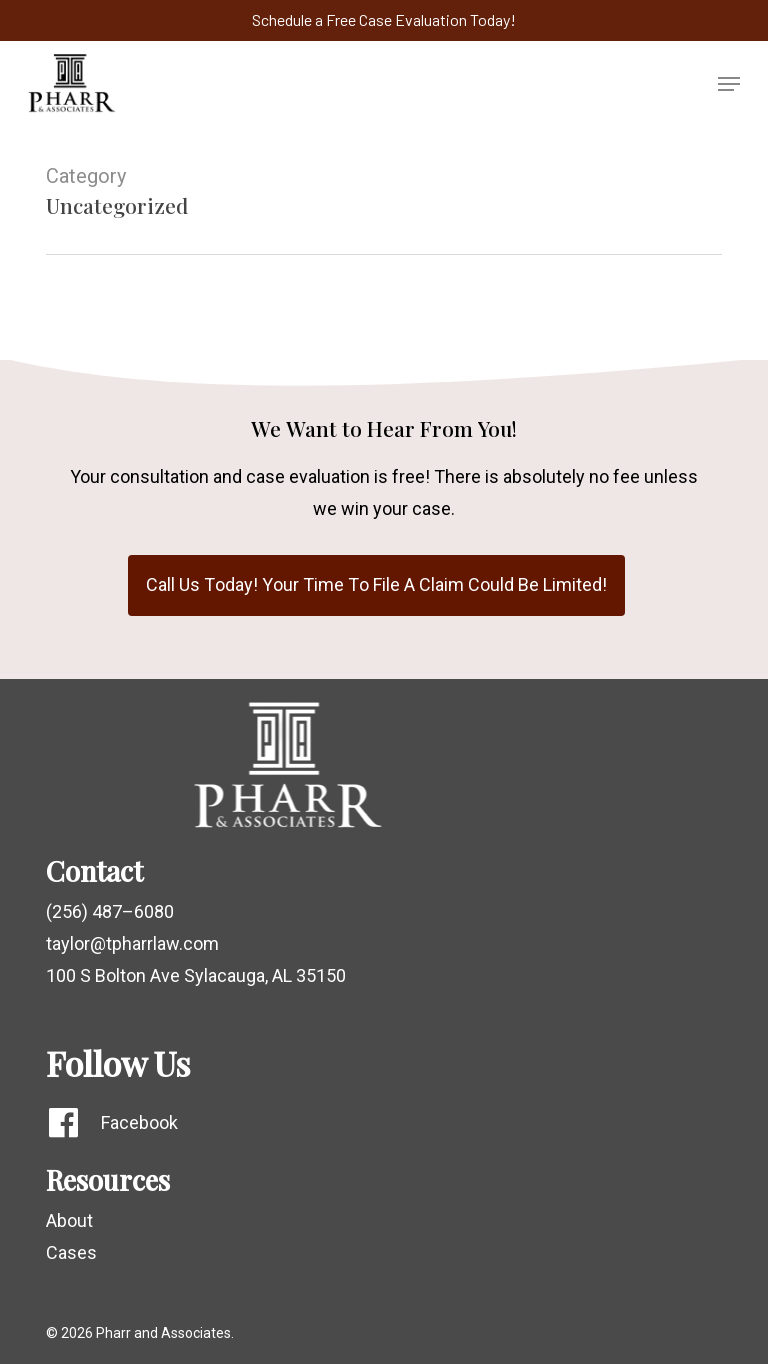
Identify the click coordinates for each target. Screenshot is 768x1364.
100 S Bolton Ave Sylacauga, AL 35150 (196, 975)
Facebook (139, 1122)
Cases (71, 1252)
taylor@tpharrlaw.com (132, 943)
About (69, 1220)
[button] (729, 84)
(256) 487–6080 (110, 911)
